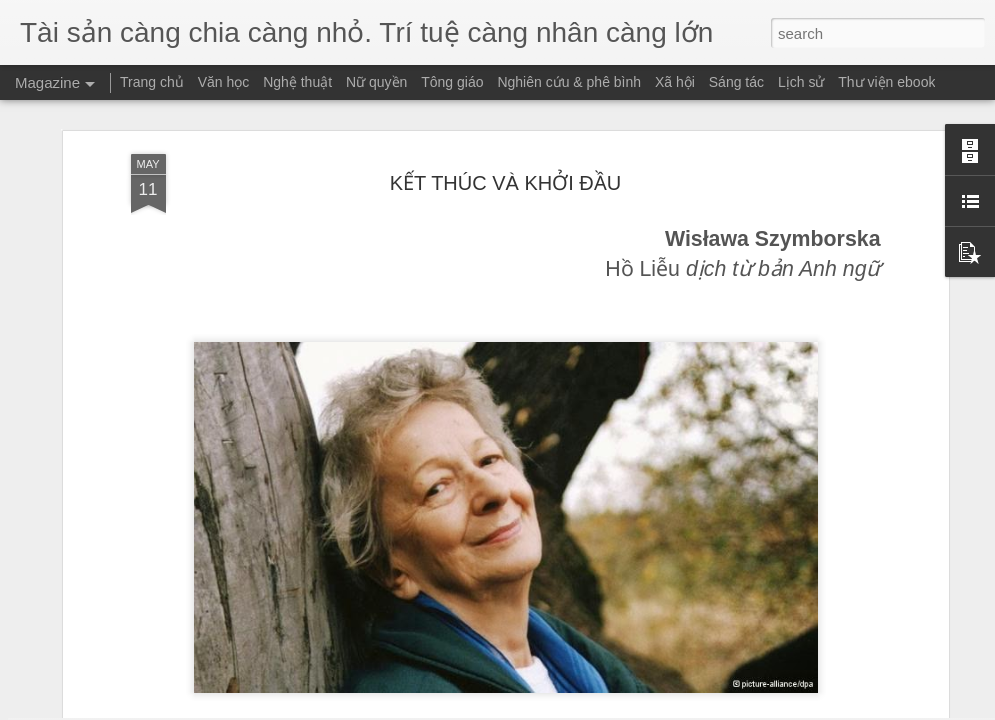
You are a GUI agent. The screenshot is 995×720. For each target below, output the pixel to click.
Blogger (560, 709)
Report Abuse (618, 709)
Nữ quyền (376, 82)
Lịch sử (801, 82)
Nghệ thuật (297, 82)
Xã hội (675, 82)
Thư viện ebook (886, 82)
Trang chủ (152, 82)
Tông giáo (452, 82)
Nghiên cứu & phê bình (569, 82)
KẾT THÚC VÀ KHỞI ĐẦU (506, 139)
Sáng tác (736, 82)
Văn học (224, 82)
